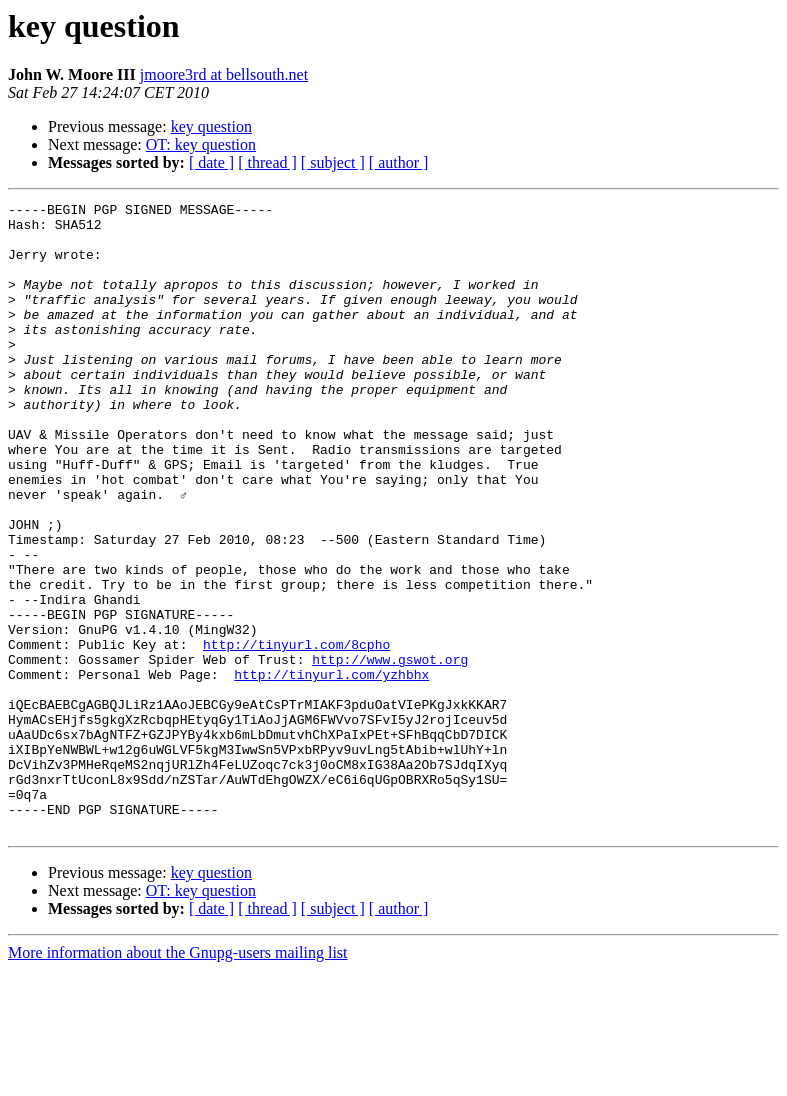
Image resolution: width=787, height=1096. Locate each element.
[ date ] (211, 162)
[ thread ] (267, 162)
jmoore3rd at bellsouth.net (224, 74)
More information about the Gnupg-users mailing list (178, 1078)
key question (211, 126)
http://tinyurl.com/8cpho (296, 734)
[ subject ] (333, 162)
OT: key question (201, 144)
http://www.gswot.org (390, 752)
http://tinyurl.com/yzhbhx (331, 770)
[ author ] (399, 162)
